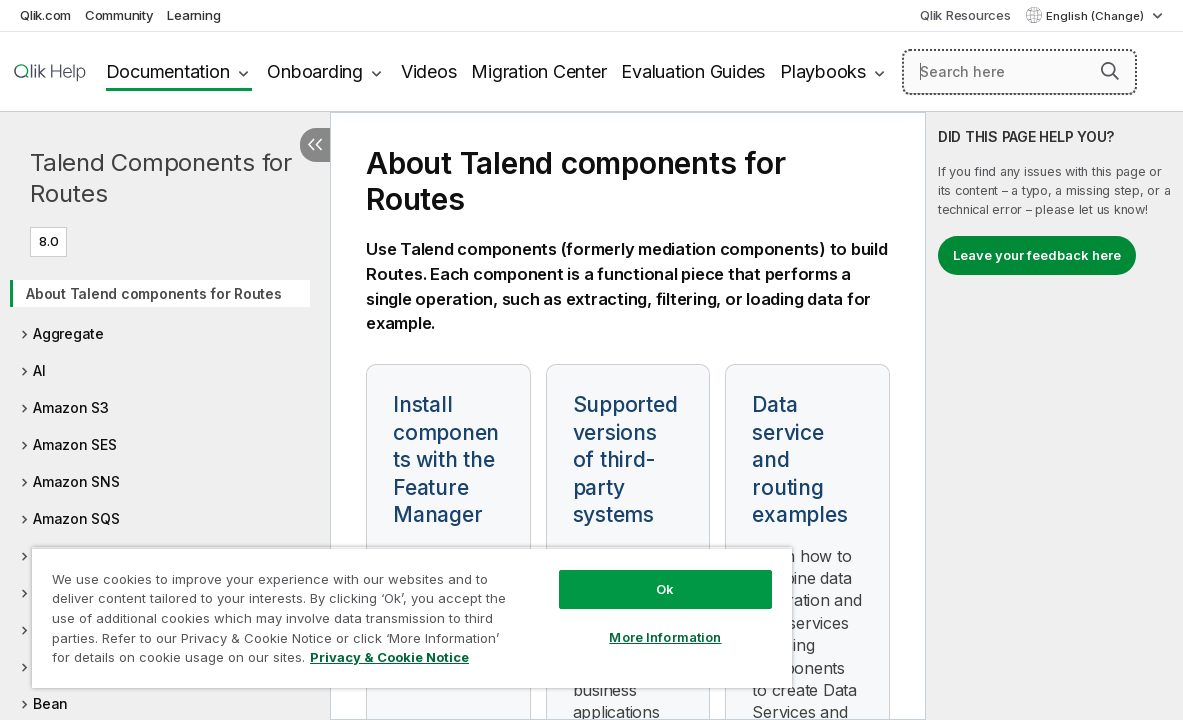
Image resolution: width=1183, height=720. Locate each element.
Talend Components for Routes (161, 178)
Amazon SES (75, 444)
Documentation (168, 71)
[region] (375, 610)
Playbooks (823, 71)
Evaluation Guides (693, 71)
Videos (429, 71)
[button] (1110, 71)
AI (39, 370)
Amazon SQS (76, 518)
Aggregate (68, 333)
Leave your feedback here (1037, 255)
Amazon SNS (76, 481)
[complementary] (1054, 416)
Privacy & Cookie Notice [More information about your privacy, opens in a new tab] (168, 661)
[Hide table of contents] (315, 145)
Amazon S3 (71, 407)
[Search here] (1019, 72)
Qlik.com (45, 15)
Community (119, 15)
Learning (193, 15)
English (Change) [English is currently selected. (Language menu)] (1096, 16)
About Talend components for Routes (154, 293)
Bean (50, 703)
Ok (603, 574)
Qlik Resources (965, 15)
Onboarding (315, 71)
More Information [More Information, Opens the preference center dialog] (603, 622)
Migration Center (538, 71)
